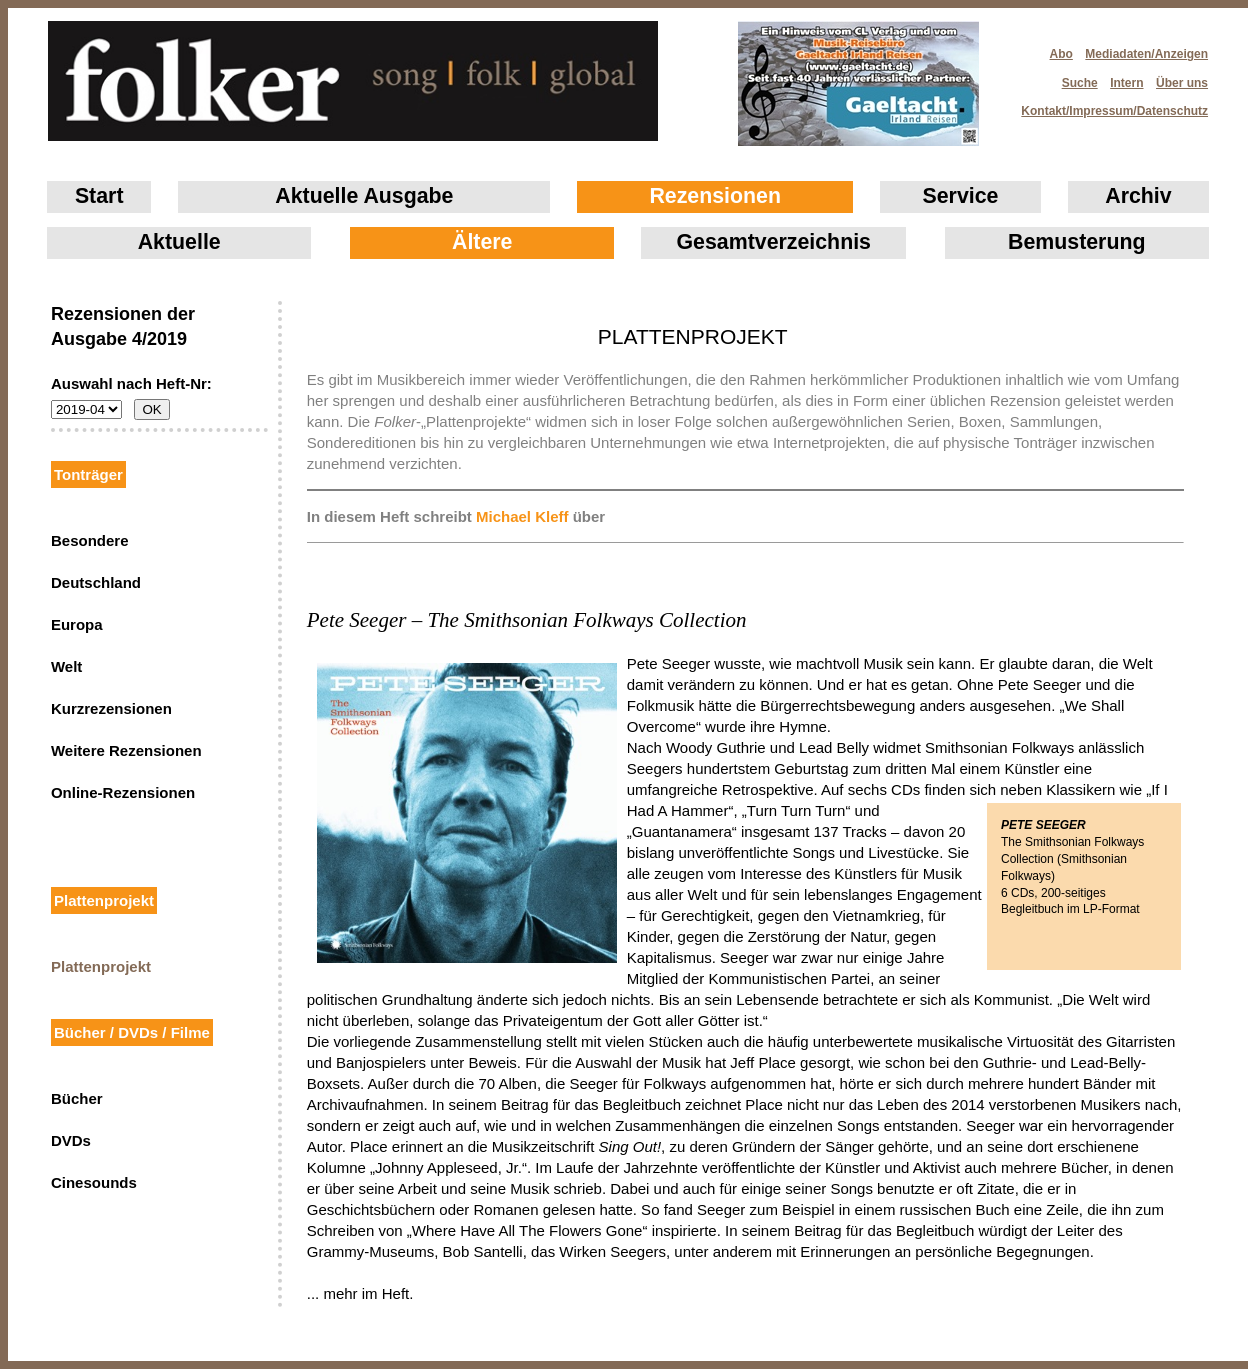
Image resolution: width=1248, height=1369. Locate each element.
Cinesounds (94, 1182)
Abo (1061, 54)
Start (99, 196)
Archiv (1138, 196)
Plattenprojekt (101, 966)
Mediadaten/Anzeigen (1146, 54)
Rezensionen (715, 196)
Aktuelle (179, 242)
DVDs (71, 1140)
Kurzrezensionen (111, 708)
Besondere (90, 540)
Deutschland (96, 582)
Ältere (482, 242)
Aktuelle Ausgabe (364, 196)
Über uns (1182, 83)
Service (961, 196)
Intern (1126, 83)
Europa (77, 624)
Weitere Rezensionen (126, 750)
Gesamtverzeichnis (774, 242)
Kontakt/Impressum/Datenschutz (1108, 105)
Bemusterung (1076, 242)
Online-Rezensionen (123, 792)
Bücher (77, 1098)
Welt (66, 666)
